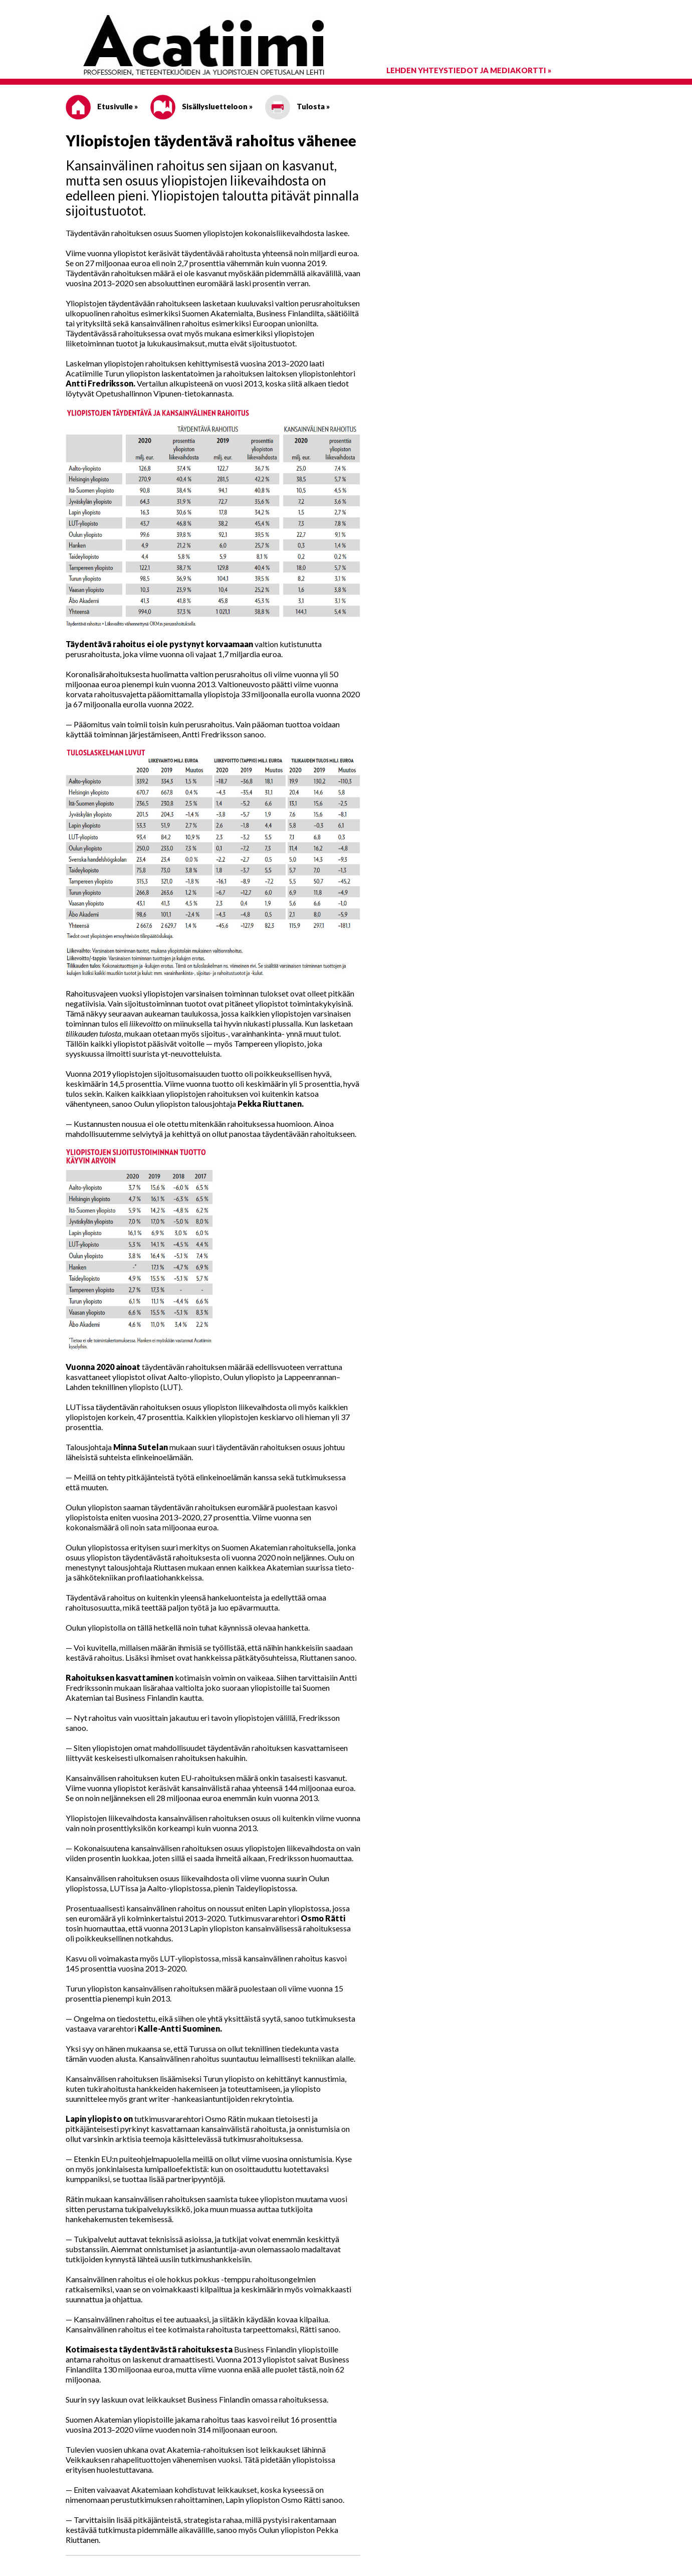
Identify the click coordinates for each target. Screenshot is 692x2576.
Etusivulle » (102, 106)
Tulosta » (297, 106)
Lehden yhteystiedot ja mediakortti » (468, 70)
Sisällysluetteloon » (201, 106)
